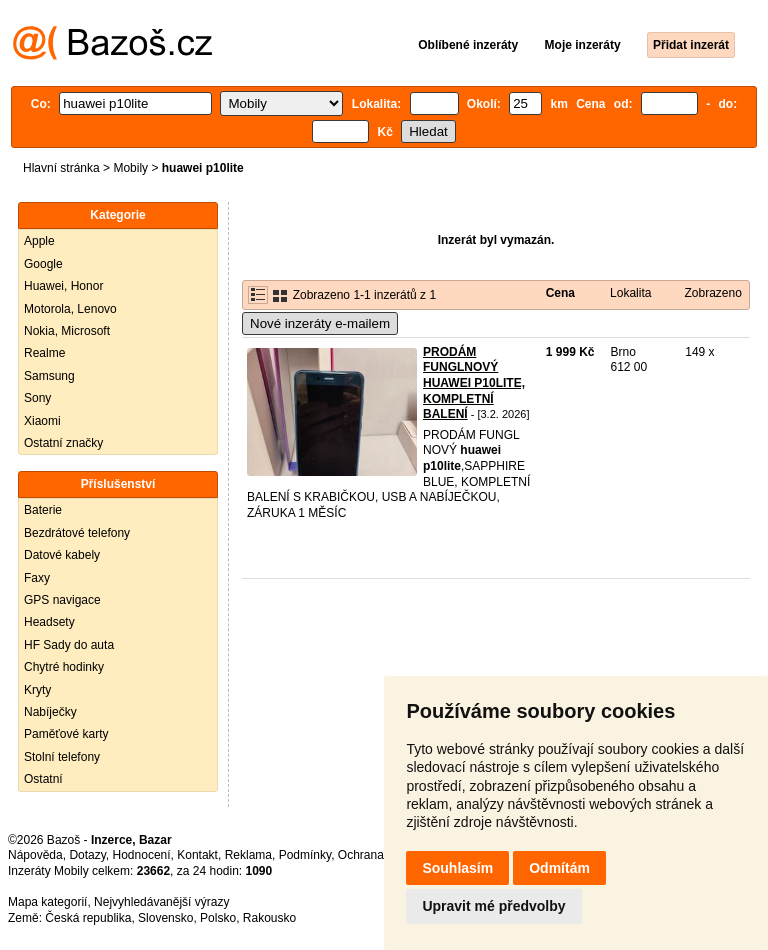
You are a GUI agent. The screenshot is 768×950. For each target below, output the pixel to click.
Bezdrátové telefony (77, 533)
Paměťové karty (66, 734)
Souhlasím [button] (457, 868)
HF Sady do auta (69, 645)
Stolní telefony (62, 757)
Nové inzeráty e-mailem (320, 323)
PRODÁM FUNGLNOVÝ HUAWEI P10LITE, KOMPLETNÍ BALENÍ (474, 383)
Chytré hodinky (64, 667)
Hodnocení (142, 855)
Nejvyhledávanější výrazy (161, 902)
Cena (560, 293)
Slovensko (165, 918)
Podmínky (305, 855)
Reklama (248, 855)
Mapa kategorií (47, 902)
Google (43, 264)
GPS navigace (62, 600)
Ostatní (43, 779)
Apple (39, 241)
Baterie (43, 510)
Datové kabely (62, 555)
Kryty (37, 690)
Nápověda (35, 855)
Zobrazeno (712, 293)
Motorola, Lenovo (70, 309)
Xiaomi (42, 421)
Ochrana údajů (377, 855)
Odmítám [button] (559, 868)
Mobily (130, 168)
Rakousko (269, 918)
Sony (37, 398)
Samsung (49, 376)
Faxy (37, 578)
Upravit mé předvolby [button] (493, 906)
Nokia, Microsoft (67, 331)
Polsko (218, 918)
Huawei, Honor (63, 286)
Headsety (49, 622)
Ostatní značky (63, 443)
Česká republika (88, 918)
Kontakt (197, 855)
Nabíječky (50, 712)
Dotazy (87, 855)
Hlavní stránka (61, 168)
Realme (44, 353)
